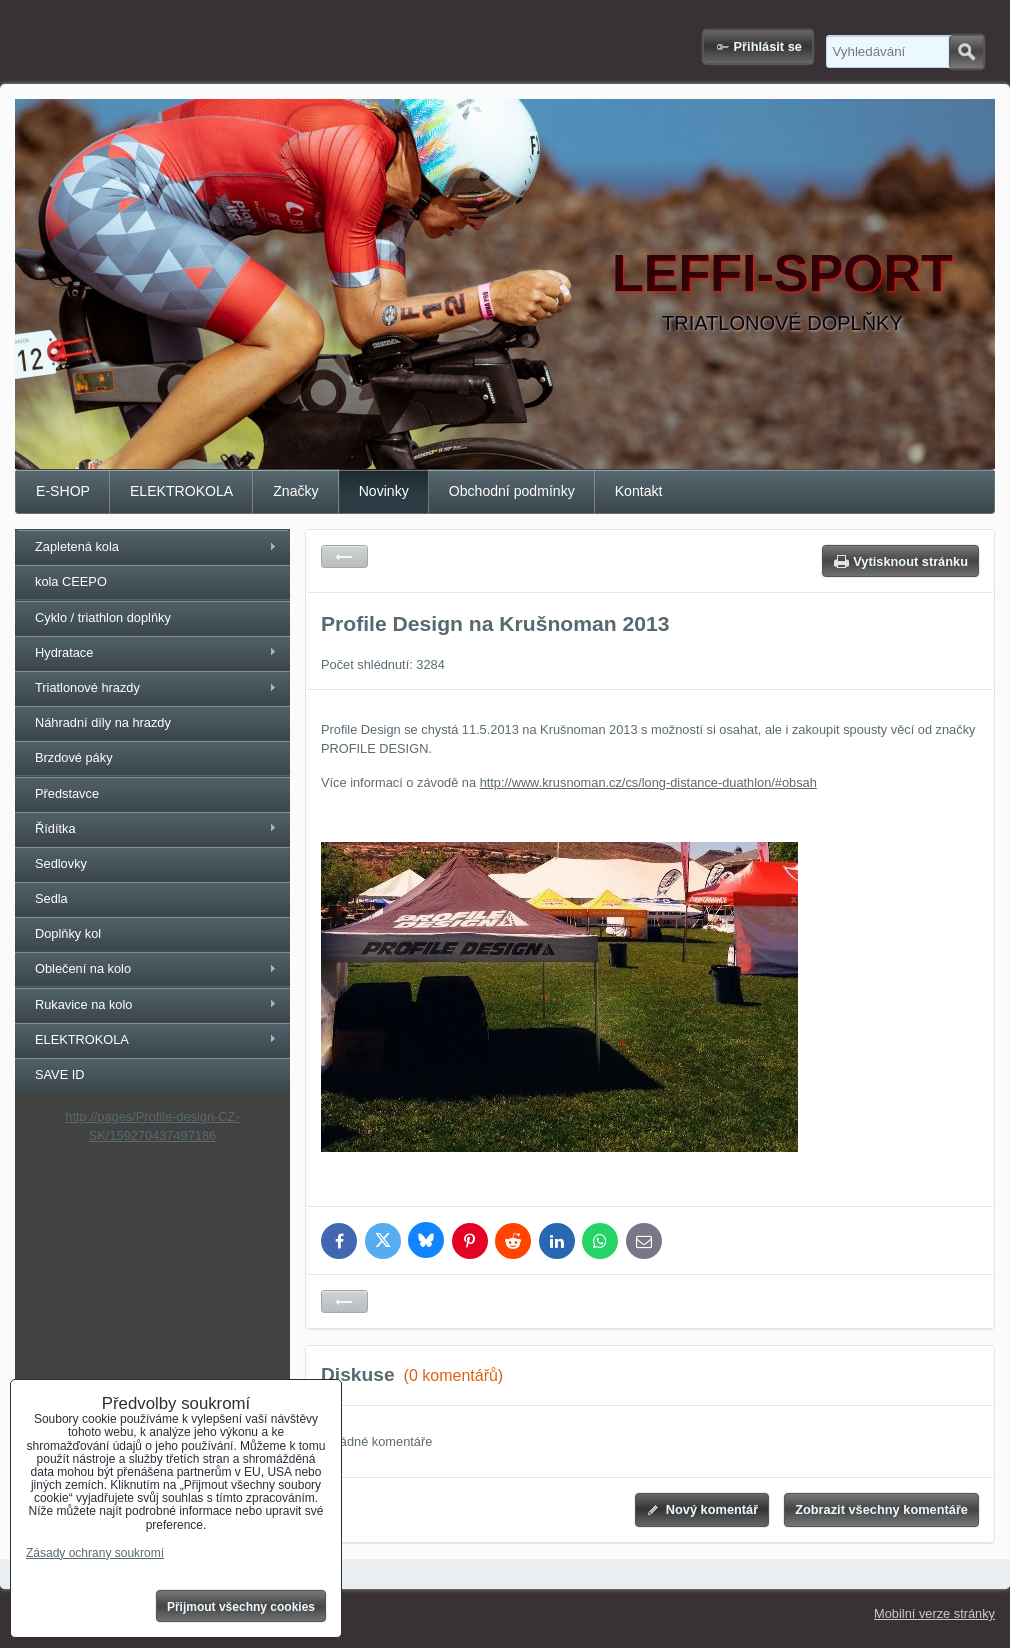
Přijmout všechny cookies (241, 1607)
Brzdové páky (74, 757)
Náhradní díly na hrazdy (103, 722)
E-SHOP (63, 491)
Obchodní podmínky (512, 491)
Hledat (966, 52)
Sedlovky (61, 863)
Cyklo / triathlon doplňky (103, 617)
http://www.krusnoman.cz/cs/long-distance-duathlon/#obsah (648, 782)
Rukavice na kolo (83, 1004)
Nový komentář (712, 1509)
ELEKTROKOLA (181, 491)
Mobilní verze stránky (934, 1613)
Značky (295, 491)
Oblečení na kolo (83, 968)
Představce (67, 793)
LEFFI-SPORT (782, 273)
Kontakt (639, 491)
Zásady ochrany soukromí (95, 1553)
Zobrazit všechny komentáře (881, 1509)
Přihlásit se (768, 46)
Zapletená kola (77, 546)
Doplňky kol (68, 933)
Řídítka (55, 828)
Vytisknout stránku (910, 561)
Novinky (384, 491)
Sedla (51, 898)
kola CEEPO (71, 581)
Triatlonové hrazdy (87, 687)
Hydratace (64, 652)
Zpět (344, 556)
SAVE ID (60, 1074)
